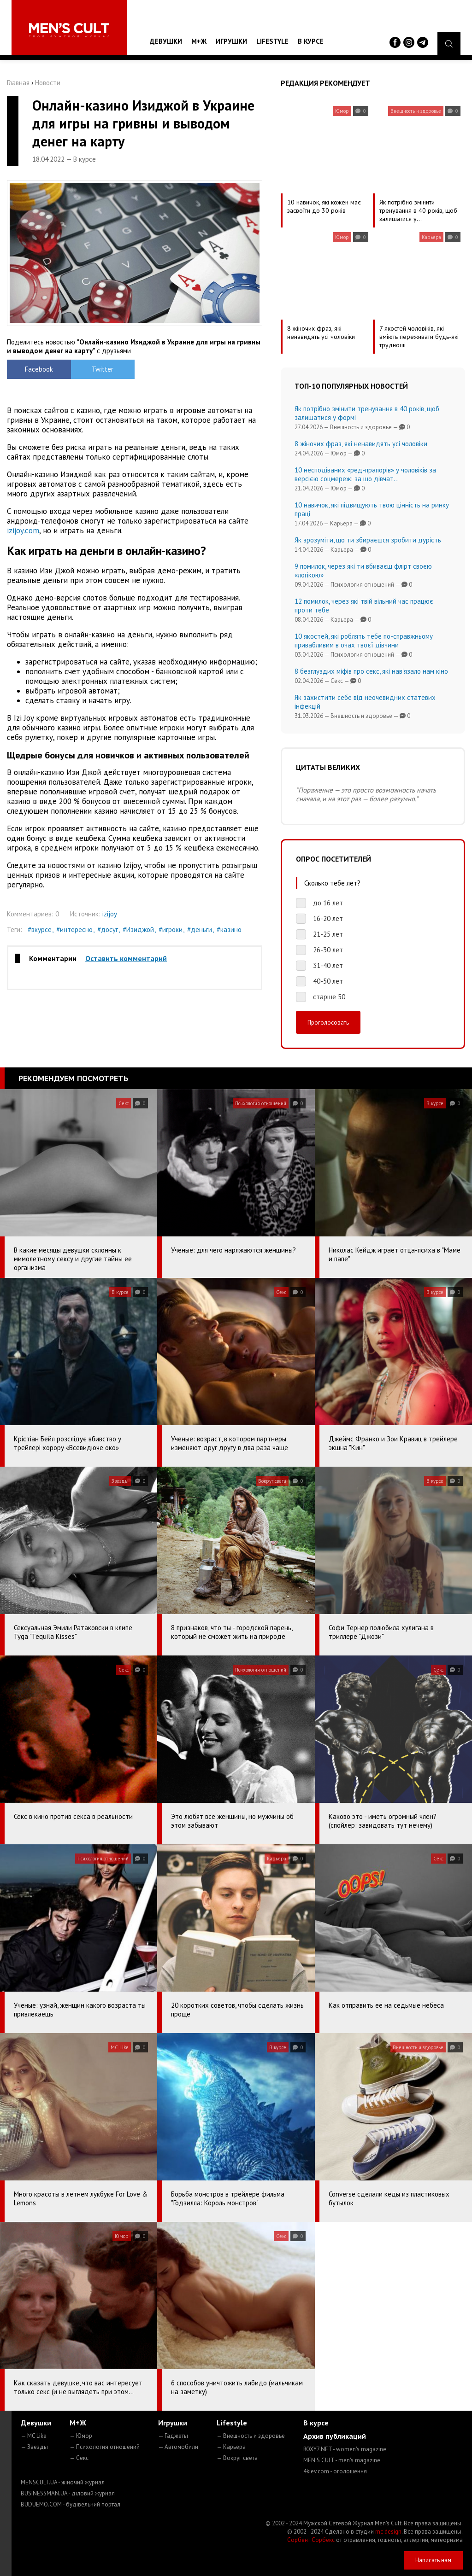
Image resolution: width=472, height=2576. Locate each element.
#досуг (107, 929)
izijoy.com (23, 530)
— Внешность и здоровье (251, 2436)
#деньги (199, 929)
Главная (18, 82)
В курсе (311, 41)
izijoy (109, 913)
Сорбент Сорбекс (311, 2540)
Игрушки (231, 41)
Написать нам (433, 2560)
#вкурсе (40, 929)
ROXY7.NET (344, 2449)
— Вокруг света (237, 2458)
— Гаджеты (173, 2436)
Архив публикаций (334, 2436)
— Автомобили (178, 2447)
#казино (229, 929)
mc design (388, 2531)
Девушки (166, 41)
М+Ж (198, 41)
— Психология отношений (105, 2447)
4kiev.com (335, 2471)
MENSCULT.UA (63, 2482)
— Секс (79, 2458)
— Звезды (34, 2447)
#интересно (74, 929)
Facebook (39, 369)
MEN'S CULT (341, 2460)
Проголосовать (328, 1022)
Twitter (102, 369)
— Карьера (231, 2447)
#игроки (171, 929)
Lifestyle (272, 41)
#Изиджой (138, 929)
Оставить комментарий (126, 958)
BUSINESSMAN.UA (68, 2493)
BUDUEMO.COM (70, 2504)
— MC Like (34, 2436)
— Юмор (81, 2436)
